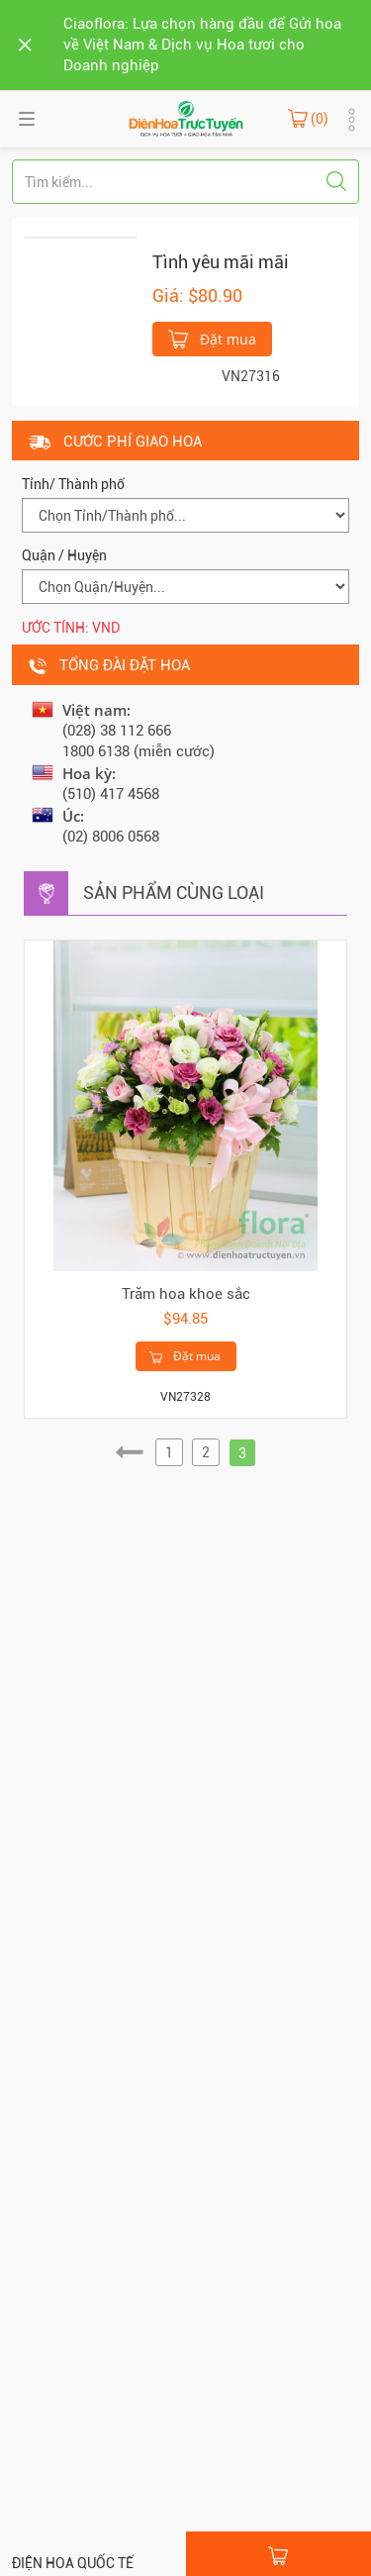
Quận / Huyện (64, 555)
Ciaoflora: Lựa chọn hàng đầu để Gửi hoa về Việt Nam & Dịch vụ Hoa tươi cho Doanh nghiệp (202, 44)
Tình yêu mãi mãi (220, 261)
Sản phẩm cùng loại (173, 892)
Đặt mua (212, 337)
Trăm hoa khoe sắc (186, 1294)
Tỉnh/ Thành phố (73, 484)
